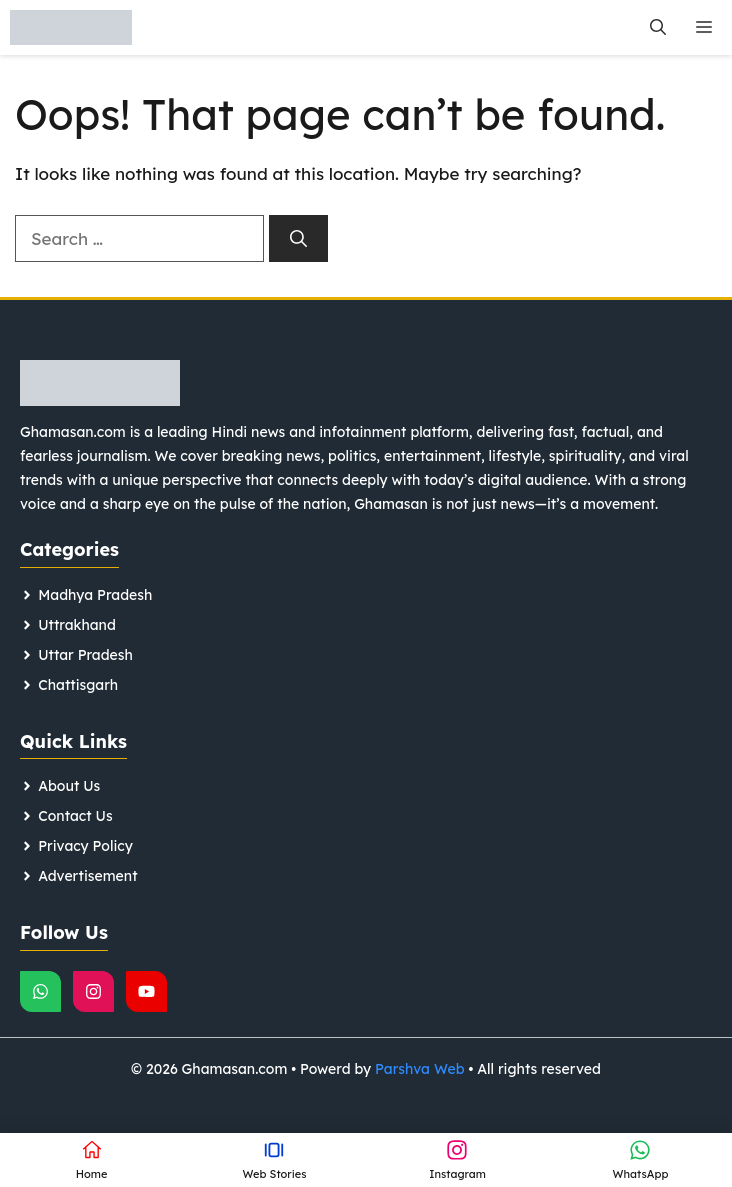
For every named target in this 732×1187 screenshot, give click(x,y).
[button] (658, 27)
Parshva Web (420, 1069)
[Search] (298, 239)
